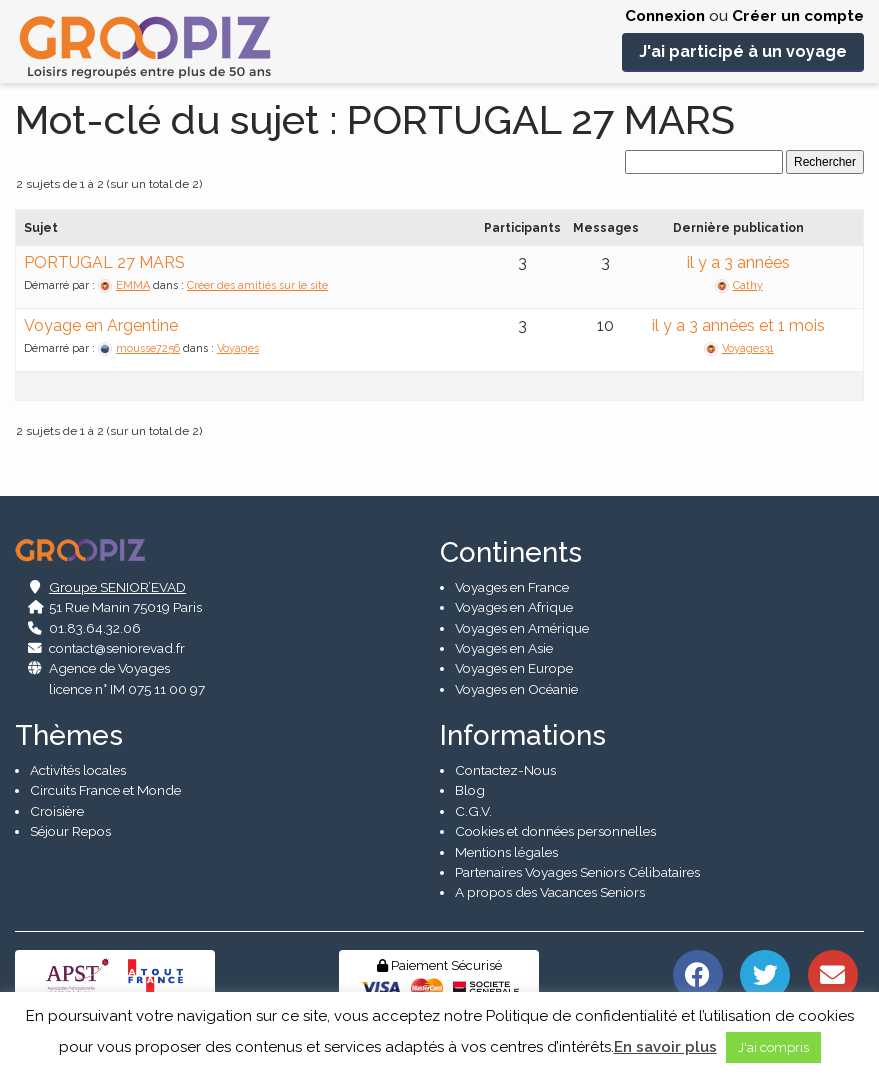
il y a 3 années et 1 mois (738, 325)
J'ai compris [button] (773, 1047)
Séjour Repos (70, 831)
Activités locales (78, 770)
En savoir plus (665, 1047)
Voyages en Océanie (516, 689)
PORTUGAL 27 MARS (104, 262)
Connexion (665, 16)
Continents (511, 552)
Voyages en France (512, 587)
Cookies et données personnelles (555, 831)
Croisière (57, 811)
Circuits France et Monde (105, 790)
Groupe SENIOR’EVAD (117, 587)
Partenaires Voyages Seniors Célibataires (577, 872)
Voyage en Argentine (101, 325)
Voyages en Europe (514, 669)
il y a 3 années (738, 262)
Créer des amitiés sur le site (257, 285)
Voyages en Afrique (514, 607)
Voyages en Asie (504, 648)
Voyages (238, 348)
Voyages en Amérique (522, 628)
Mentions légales (506, 852)
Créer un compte (798, 16)
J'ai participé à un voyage (743, 51)
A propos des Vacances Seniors (550, 892)
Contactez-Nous (505, 770)
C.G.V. (473, 811)
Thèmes (69, 735)
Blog (470, 790)
